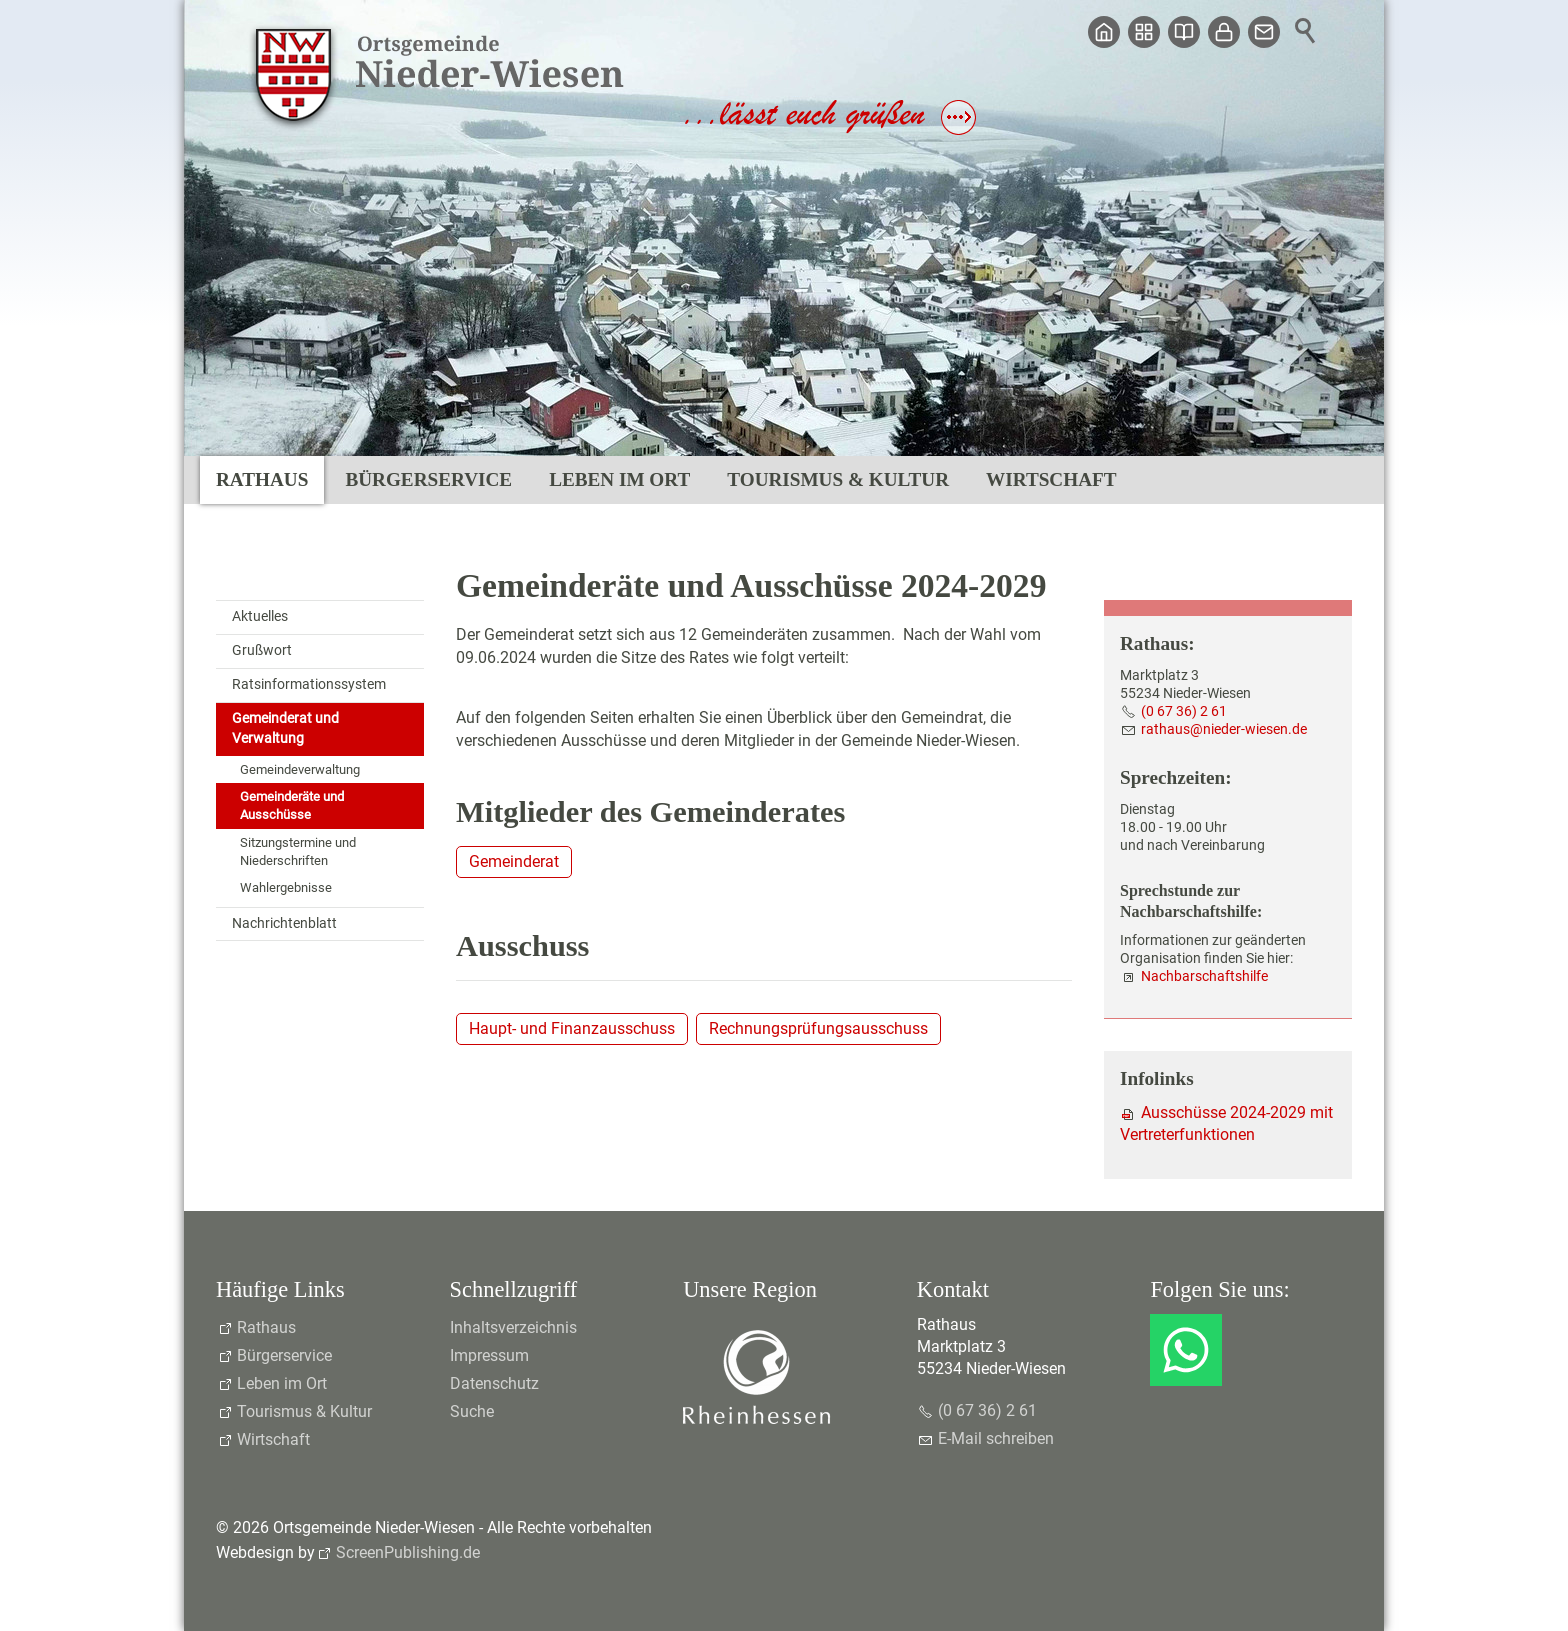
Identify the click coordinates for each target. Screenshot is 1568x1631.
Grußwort (262, 650)
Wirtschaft (1051, 479)
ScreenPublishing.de (408, 1552)
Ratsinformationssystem (309, 684)
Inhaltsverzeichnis (513, 1327)
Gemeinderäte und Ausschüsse (292, 805)
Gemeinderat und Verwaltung (285, 728)
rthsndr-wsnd (1224, 729)
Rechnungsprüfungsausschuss (818, 1028)
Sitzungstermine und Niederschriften (298, 851)
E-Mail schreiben (996, 1438)
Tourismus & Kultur (838, 479)
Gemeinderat (514, 861)
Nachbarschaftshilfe (1204, 976)
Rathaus (262, 479)
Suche (472, 1411)
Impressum (489, 1355)
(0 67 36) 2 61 (1184, 711)
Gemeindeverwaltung (300, 769)
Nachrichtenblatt (284, 923)
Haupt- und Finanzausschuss (572, 1028)
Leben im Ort (619, 479)
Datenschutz (494, 1383)
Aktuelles (260, 616)
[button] (1186, 1350)
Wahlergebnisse (286, 887)
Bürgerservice (428, 479)
